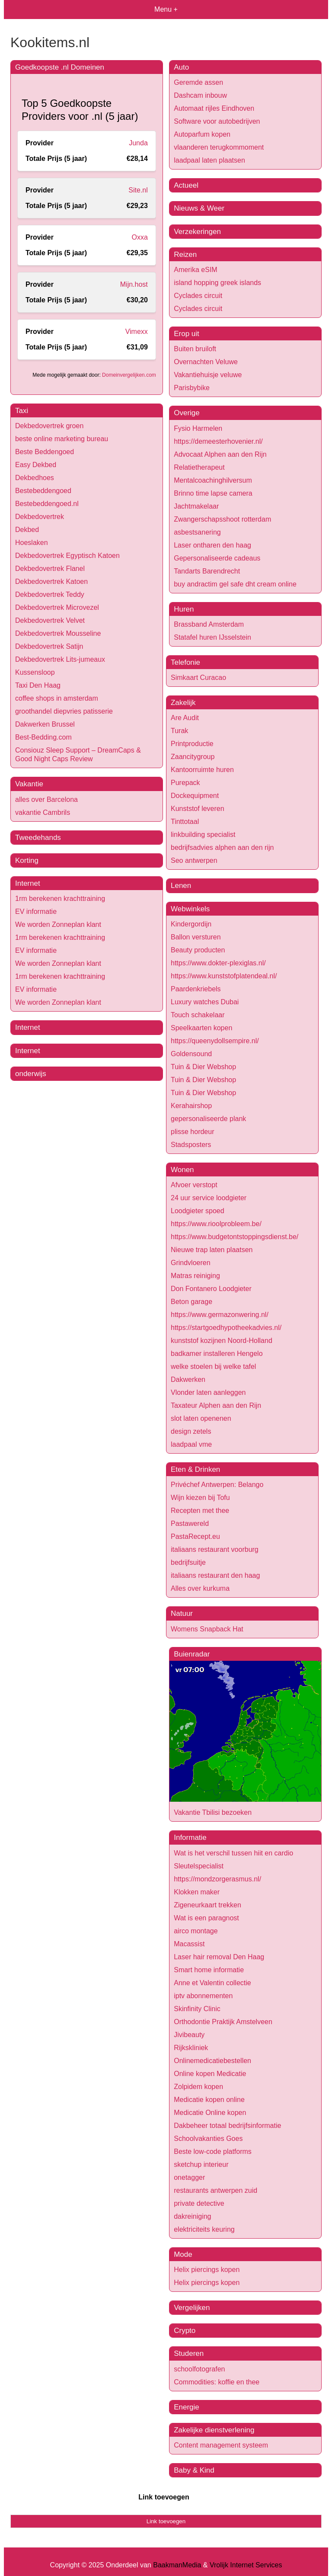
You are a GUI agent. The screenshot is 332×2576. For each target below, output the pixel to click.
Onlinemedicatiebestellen (212, 2060)
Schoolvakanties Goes (208, 2138)
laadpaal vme (191, 1444)
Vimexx (136, 331)
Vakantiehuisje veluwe (208, 374)
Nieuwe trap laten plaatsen (211, 1249)
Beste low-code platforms (213, 2151)
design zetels (191, 1431)
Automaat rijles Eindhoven (214, 108)
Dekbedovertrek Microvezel (57, 607)
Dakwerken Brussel (45, 724)
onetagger (189, 2177)
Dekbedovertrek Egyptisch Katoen (67, 555)
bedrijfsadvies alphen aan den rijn (222, 847)
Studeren (189, 2353)
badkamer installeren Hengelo (217, 1353)
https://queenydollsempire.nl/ (215, 1040)
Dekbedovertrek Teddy (49, 594)
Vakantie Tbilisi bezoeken (213, 1812)
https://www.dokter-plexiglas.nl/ (218, 963)
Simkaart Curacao (198, 677)
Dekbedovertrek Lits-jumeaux (60, 659)
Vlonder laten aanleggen (208, 1392)
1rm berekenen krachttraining (60, 898)
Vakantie (29, 784)
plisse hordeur (192, 1131)
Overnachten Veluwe (206, 361)
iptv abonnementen (203, 1995)
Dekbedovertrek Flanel (50, 568)
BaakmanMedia (177, 2565)
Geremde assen (198, 82)
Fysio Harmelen (198, 428)
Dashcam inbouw (200, 95)
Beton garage (191, 1301)
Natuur (182, 1613)
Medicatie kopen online (209, 2099)
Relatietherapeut (199, 467)
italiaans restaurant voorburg (215, 1549)
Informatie (190, 1837)
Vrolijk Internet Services (246, 2565)
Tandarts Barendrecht (207, 571)
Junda (138, 143)
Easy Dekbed (35, 464)
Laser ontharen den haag (212, 545)
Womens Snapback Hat (207, 1629)
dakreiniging (192, 2216)
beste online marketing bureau (61, 438)
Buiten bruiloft (195, 348)
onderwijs (30, 1074)
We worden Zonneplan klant (58, 924)
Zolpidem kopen (198, 2086)
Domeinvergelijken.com (129, 375)
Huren (184, 609)
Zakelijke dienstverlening (214, 2430)
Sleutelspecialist (198, 1866)
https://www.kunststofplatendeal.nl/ (224, 976)
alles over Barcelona (46, 799)
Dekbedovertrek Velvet (50, 620)
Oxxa (139, 237)
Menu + (166, 9)
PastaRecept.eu (195, 1536)
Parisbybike (192, 387)
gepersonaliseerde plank (208, 1118)
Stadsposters (191, 1144)
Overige (187, 413)
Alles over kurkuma (200, 1588)
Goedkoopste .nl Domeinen (59, 67)
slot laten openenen (201, 1418)
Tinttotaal (185, 821)
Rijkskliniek (191, 2047)
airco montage (195, 1931)
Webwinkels (190, 909)
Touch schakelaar (198, 1015)
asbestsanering (197, 532)
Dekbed (27, 529)
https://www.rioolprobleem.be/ (216, 1223)
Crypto (184, 2330)
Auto (181, 67)
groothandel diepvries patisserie (64, 711)
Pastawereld (190, 1523)
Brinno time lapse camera (213, 493)
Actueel (186, 185)
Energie (186, 2407)
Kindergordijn (191, 924)
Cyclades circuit (198, 295)
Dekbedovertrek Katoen (51, 581)
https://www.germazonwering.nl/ (219, 1314)
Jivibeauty (189, 2034)
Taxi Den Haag (38, 685)
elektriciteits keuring (204, 2229)
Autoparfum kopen (202, 134)
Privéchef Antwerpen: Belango (217, 1484)
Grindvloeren (191, 1262)
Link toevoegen (163, 2497)
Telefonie (185, 662)
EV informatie (36, 911)
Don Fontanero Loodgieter (211, 1288)
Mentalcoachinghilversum (213, 480)
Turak (179, 730)
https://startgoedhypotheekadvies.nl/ (226, 1327)
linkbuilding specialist (203, 834)
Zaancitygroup (192, 756)
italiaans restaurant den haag (215, 1575)
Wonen (182, 1170)
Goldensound (191, 1053)
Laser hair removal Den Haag (219, 1957)
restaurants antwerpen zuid (215, 2190)
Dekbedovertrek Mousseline (58, 633)
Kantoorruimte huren (202, 769)
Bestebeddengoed (43, 490)
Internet (27, 883)
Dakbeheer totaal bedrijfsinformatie (227, 2125)
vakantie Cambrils (42, 812)
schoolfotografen (199, 2369)
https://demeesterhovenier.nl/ (218, 441)
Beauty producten (198, 950)
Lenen (181, 885)
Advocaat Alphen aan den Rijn (220, 454)
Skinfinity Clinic (197, 2008)
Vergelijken (192, 2308)
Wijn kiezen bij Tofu (200, 1497)
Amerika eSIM (195, 269)
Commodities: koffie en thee (216, 2382)
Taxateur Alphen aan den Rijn (216, 1405)
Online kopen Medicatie (210, 2073)
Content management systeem (221, 2445)
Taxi (21, 411)
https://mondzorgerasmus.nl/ (217, 1879)
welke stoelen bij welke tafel (213, 1366)
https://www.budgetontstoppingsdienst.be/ (234, 1236)
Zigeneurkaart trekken (207, 1905)
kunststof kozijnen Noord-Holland (221, 1340)
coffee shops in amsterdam (56, 698)
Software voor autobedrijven (217, 121)
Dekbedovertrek (39, 516)
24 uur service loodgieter (208, 1197)
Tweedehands (38, 837)
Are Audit (185, 717)
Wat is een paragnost (206, 1918)
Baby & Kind (194, 2470)
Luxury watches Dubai (205, 1002)
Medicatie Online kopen (210, 2112)
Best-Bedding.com (43, 737)
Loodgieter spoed (197, 1210)
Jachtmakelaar (196, 506)
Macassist (189, 1944)
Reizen (185, 254)
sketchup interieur (201, 2164)
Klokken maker (197, 1892)
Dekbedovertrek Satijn (49, 646)
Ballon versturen (196, 937)
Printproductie (192, 743)
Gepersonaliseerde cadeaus (217, 558)
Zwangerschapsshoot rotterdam (222, 519)
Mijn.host (134, 284)
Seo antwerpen (194, 860)
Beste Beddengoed (44, 451)
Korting (26, 860)
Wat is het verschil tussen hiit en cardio (233, 1853)
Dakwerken (188, 1379)
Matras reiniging (195, 1275)
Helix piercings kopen (206, 2269)
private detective (199, 2203)
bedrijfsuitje (188, 1562)
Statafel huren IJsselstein (212, 637)
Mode (183, 2254)
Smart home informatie (209, 1970)
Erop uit (186, 334)
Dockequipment (195, 795)
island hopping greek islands (217, 282)
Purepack (185, 782)
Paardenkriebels (196, 989)
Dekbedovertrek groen (49, 425)
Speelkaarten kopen (201, 1028)
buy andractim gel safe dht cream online (235, 584)
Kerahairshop (191, 1105)
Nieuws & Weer (199, 208)
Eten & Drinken (195, 1469)
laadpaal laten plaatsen (209, 160)
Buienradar (192, 1654)
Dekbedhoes (34, 477)
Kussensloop (35, 672)
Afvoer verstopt (194, 1185)
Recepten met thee (200, 1510)
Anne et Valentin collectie (212, 1982)
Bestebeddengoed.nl (47, 503)
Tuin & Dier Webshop (203, 1066)
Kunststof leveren (197, 808)
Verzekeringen (197, 231)
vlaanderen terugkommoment (219, 147)
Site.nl (137, 190)
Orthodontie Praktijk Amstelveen (223, 2021)
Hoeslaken (31, 542)
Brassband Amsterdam (209, 624)
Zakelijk (183, 702)
